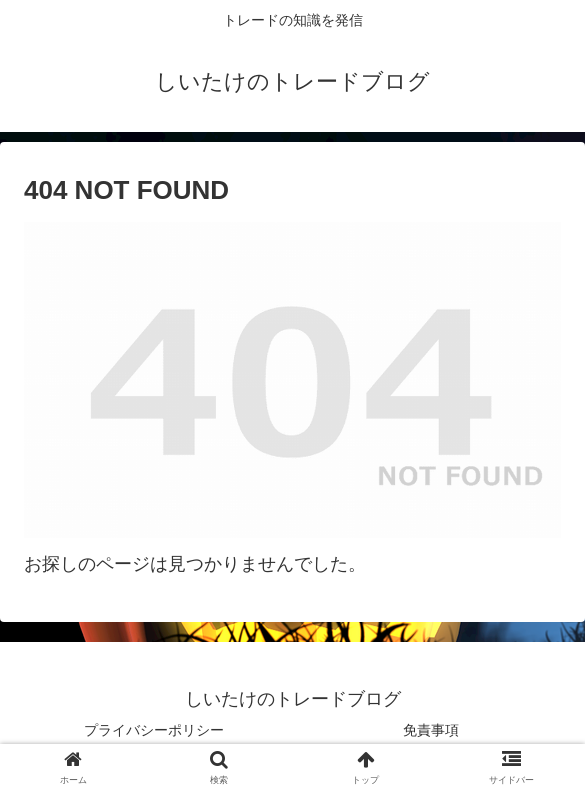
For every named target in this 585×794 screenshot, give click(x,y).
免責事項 (431, 730)
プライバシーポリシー (154, 730)
